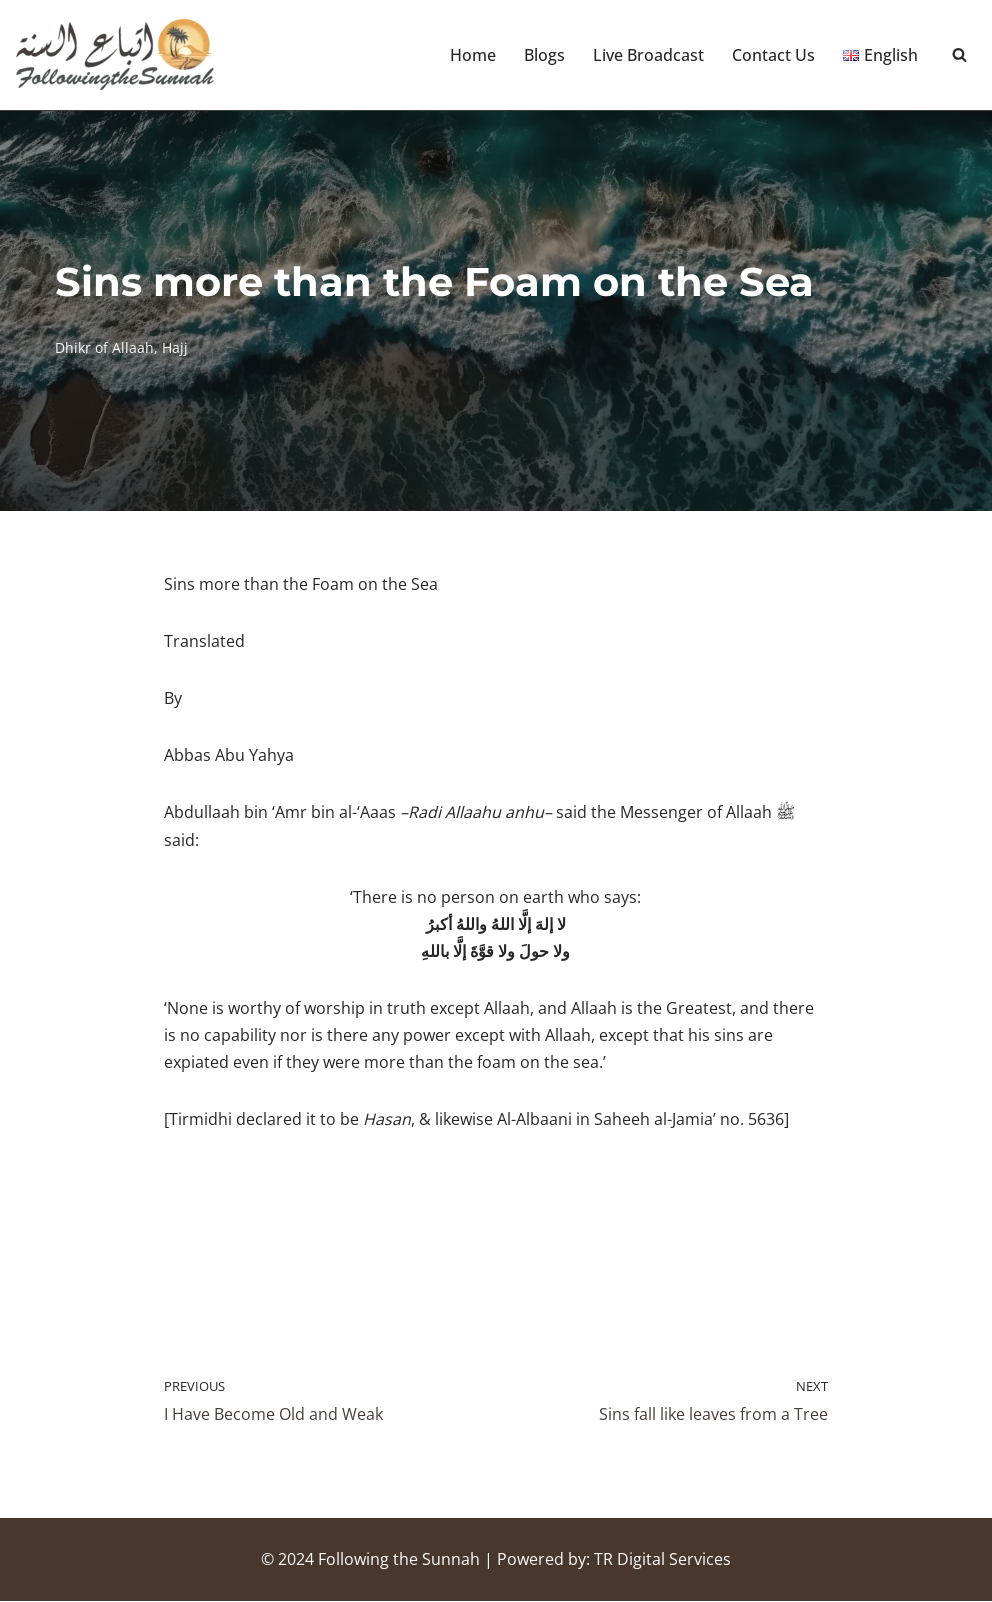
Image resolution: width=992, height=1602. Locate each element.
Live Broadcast (648, 55)
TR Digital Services (662, 1560)
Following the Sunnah (399, 1560)
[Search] (959, 55)
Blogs (544, 55)
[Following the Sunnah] (115, 55)
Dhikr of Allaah (104, 347)
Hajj (175, 347)
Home (473, 55)
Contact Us (773, 55)
